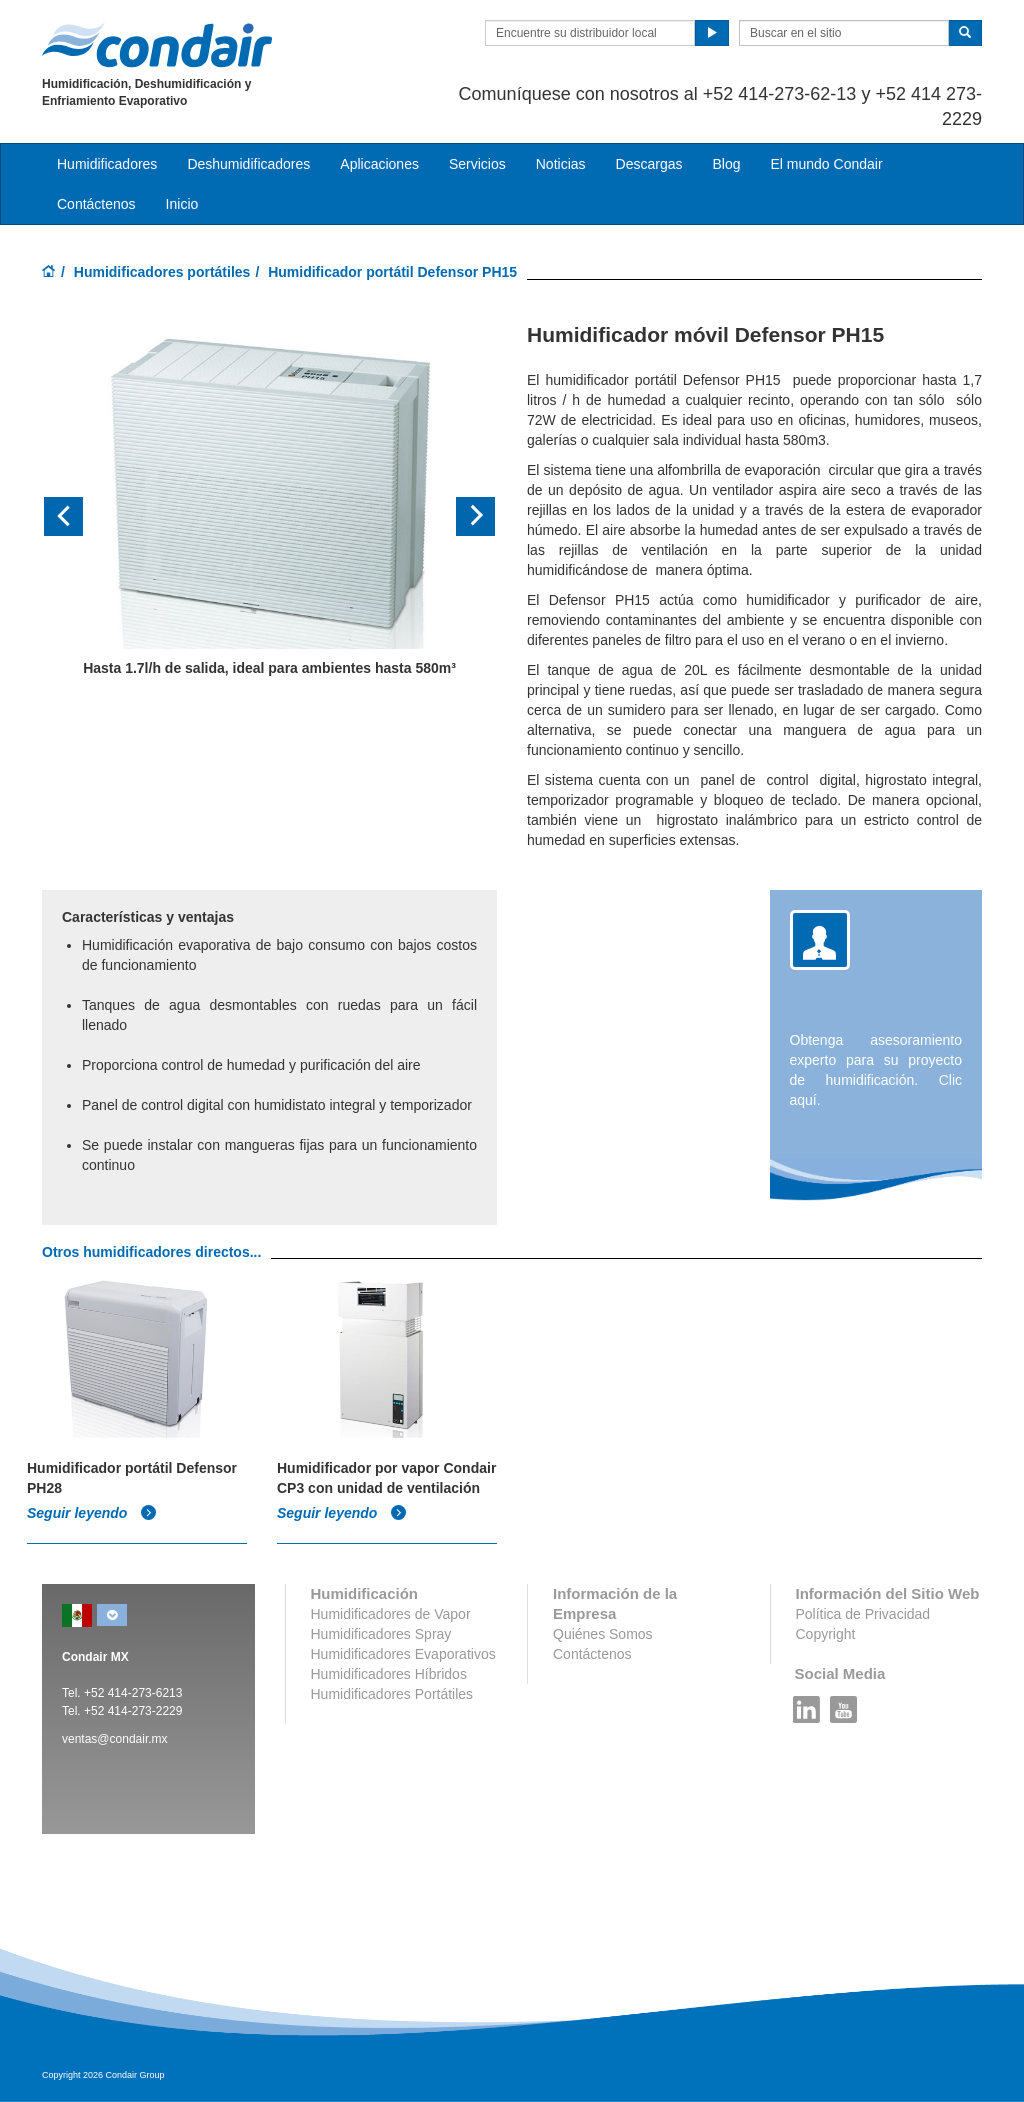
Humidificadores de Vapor (391, 1614)
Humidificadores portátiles (162, 272)
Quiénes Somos (603, 1634)
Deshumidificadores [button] (248, 164)
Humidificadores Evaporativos (403, 1654)
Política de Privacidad (863, 1614)
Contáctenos (96, 204)
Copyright (826, 1634)
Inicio (182, 204)
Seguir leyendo (92, 1513)
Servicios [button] (477, 164)
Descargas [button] (649, 164)
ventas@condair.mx (115, 1739)
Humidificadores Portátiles (392, 1694)
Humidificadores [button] (107, 164)
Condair (157, 45)
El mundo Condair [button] (826, 164)
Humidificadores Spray (381, 1634)
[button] (76, 517)
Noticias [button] (561, 164)
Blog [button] (726, 164)
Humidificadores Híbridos (389, 1674)
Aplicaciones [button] (379, 164)
